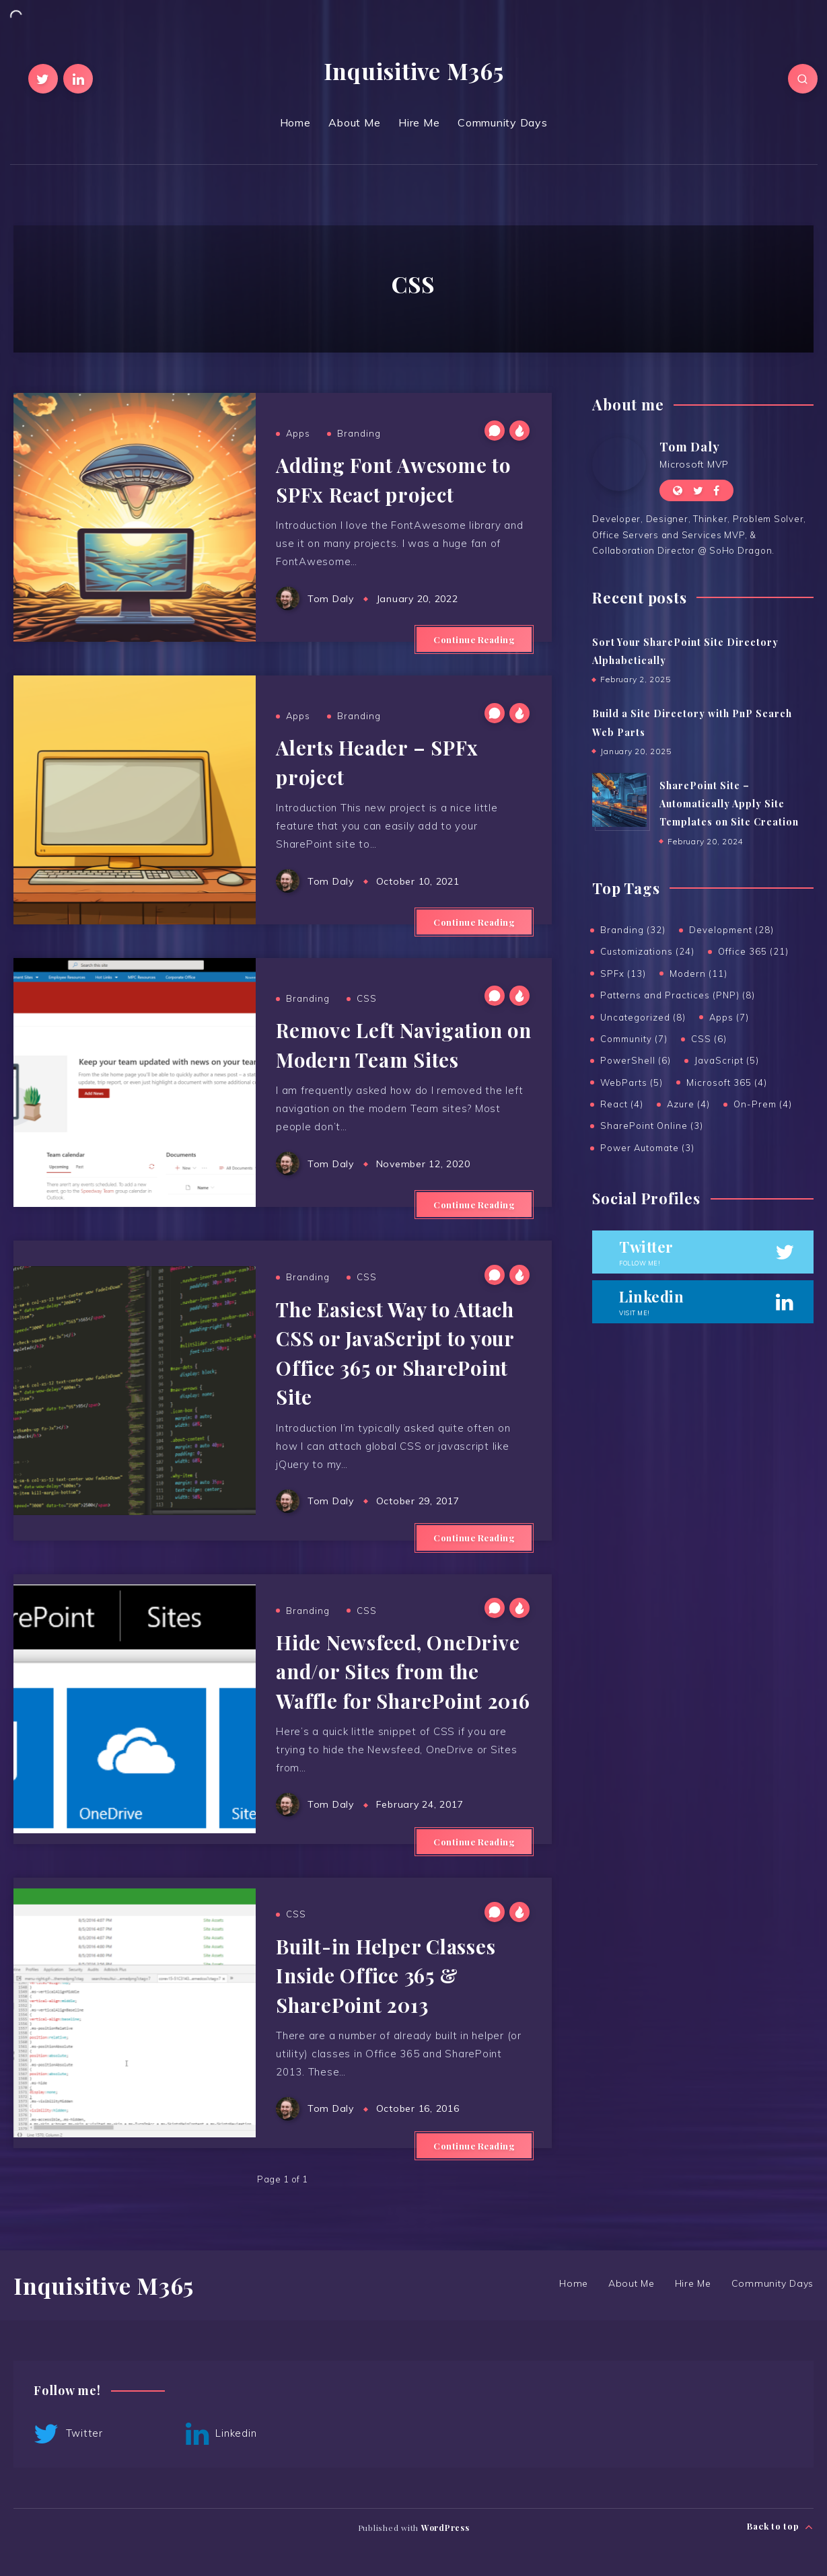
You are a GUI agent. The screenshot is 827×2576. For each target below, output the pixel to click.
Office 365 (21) (753, 951)
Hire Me (418, 122)
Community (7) (634, 1038)
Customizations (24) (647, 951)
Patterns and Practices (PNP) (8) (677, 995)
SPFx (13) (623, 973)
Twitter (68, 2434)
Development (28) (731, 929)
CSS (367, 998)
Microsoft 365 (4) (726, 1082)
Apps (298, 433)
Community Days (503, 122)
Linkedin (221, 2434)
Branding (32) (633, 929)
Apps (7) (729, 1017)
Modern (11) (698, 973)
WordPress (445, 2527)
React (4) (621, 1104)
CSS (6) (709, 1038)
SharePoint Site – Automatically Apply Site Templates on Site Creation (729, 804)
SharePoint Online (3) (651, 1125)
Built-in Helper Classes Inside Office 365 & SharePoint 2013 (385, 1976)
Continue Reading (474, 639)
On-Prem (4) (762, 1104)
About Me (354, 122)
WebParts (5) (631, 1082)
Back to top (780, 2526)
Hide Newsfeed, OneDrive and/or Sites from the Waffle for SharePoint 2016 (403, 1671)
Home (295, 122)
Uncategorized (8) (643, 1017)
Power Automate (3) (647, 1147)
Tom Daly (689, 447)
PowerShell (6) (635, 1060)
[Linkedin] (78, 79)
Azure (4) (688, 1104)
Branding (359, 433)
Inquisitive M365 (414, 70)
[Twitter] (43, 79)
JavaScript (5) (726, 1060)
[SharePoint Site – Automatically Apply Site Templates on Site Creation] (619, 800)
